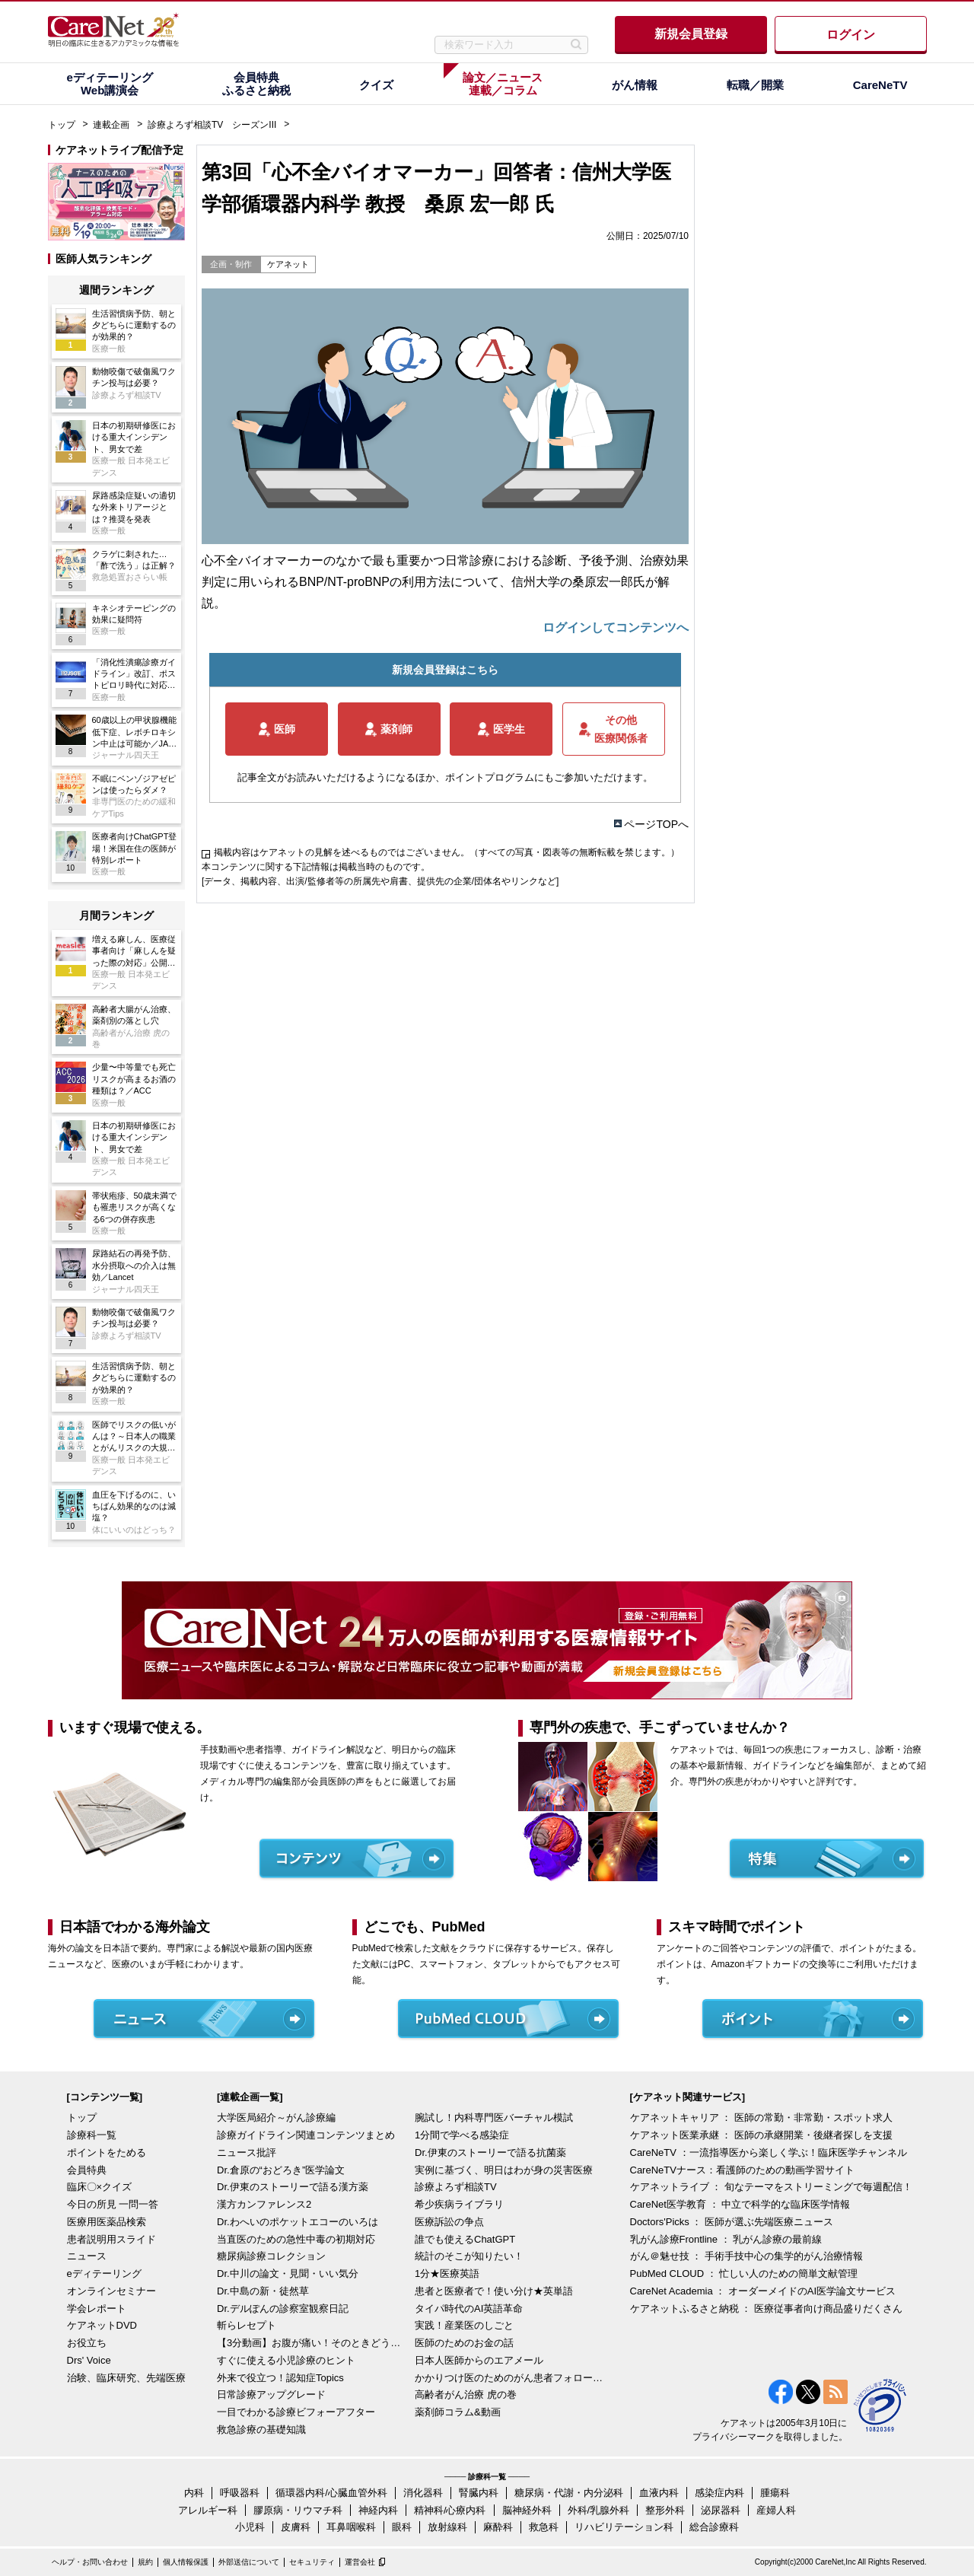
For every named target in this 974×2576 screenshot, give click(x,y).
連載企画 (111, 124)
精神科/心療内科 (450, 2510)
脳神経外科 (527, 2510)
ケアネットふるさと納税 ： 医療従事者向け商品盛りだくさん (766, 2308)
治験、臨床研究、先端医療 (126, 2377)
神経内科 (378, 2510)
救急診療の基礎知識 (261, 2429)
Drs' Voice (89, 2360)
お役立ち (87, 2342)
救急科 (544, 2527)
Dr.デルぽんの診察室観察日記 (283, 2308)
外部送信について (248, 2562)
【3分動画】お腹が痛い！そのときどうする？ (312, 2342)
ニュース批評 (246, 2152)
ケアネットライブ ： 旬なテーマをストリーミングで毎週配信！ (771, 2186)
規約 (145, 2562)
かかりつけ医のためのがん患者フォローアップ (510, 2377)
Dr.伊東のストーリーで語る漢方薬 (292, 2186)
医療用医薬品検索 (106, 2221)
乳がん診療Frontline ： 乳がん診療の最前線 (726, 2239)
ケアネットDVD (102, 2325)
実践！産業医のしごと (464, 2325)
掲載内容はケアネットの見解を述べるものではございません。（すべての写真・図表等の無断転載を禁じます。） (447, 852)
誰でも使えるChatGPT (465, 2239)
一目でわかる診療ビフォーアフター (296, 2412)
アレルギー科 (207, 2510)
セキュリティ (312, 2562)
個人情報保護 (185, 2562)
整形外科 (665, 2510)
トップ (61, 124)
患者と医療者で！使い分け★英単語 (494, 2291)
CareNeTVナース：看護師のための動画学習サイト (742, 2170)
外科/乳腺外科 (599, 2510)
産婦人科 (776, 2510)
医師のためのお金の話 (464, 2342)
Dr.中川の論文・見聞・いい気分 (287, 2273)
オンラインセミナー (111, 2291)
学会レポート (96, 2308)
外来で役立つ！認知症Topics (280, 2377)
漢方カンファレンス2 (264, 2204)
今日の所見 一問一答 (113, 2204)
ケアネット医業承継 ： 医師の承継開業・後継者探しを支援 (761, 2135)
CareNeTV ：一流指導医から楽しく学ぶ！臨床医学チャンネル (768, 2152)
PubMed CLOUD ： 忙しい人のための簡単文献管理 (744, 2273)
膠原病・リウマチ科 (297, 2510)
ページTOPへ (656, 824)
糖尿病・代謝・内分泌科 (568, 2492)
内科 (194, 2492)
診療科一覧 (91, 2135)
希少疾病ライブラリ (459, 2204)
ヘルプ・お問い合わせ (90, 2562)
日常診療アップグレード (271, 2394)
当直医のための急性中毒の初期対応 (296, 2239)
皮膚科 (295, 2527)
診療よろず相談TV (456, 2186)
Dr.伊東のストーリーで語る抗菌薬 (490, 2152)
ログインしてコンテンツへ (616, 627)
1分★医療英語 (447, 2273)
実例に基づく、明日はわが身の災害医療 (504, 2170)
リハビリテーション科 (624, 2527)
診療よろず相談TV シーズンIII (212, 124)
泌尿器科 (720, 2510)
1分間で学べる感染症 (462, 2135)
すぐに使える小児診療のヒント (286, 2360)
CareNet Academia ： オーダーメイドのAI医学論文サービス (763, 2291)
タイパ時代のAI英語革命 (469, 2308)
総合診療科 (714, 2527)
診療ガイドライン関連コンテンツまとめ (306, 2135)
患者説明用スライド (111, 2239)
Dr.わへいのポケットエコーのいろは (297, 2221)
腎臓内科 (478, 2492)
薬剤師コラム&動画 (458, 2412)
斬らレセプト (246, 2325)
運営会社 (360, 2562)
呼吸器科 (239, 2492)
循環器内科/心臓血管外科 (331, 2492)
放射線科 (447, 2527)
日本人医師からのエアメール (479, 2360)
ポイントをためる (106, 2152)
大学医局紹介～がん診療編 (276, 2117)
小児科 (250, 2527)
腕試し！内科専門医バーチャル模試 (494, 2117)
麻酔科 (498, 2527)
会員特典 (87, 2170)
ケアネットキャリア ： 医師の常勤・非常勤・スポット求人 (761, 2117)
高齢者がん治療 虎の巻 (466, 2394)
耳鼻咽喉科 (351, 2527)
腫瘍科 (775, 2492)
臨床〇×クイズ (99, 2186)
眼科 (402, 2527)
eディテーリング (104, 2273)
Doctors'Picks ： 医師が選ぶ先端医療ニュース (732, 2221)
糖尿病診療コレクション (271, 2256)
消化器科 (423, 2492)
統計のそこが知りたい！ (469, 2256)
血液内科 (659, 2492)
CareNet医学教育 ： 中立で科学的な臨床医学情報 (740, 2204)
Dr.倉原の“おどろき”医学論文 (281, 2170)
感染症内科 (719, 2492)
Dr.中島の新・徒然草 (263, 2291)
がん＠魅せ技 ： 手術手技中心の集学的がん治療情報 (746, 2256)
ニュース (87, 2256)
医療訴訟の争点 (449, 2221)
